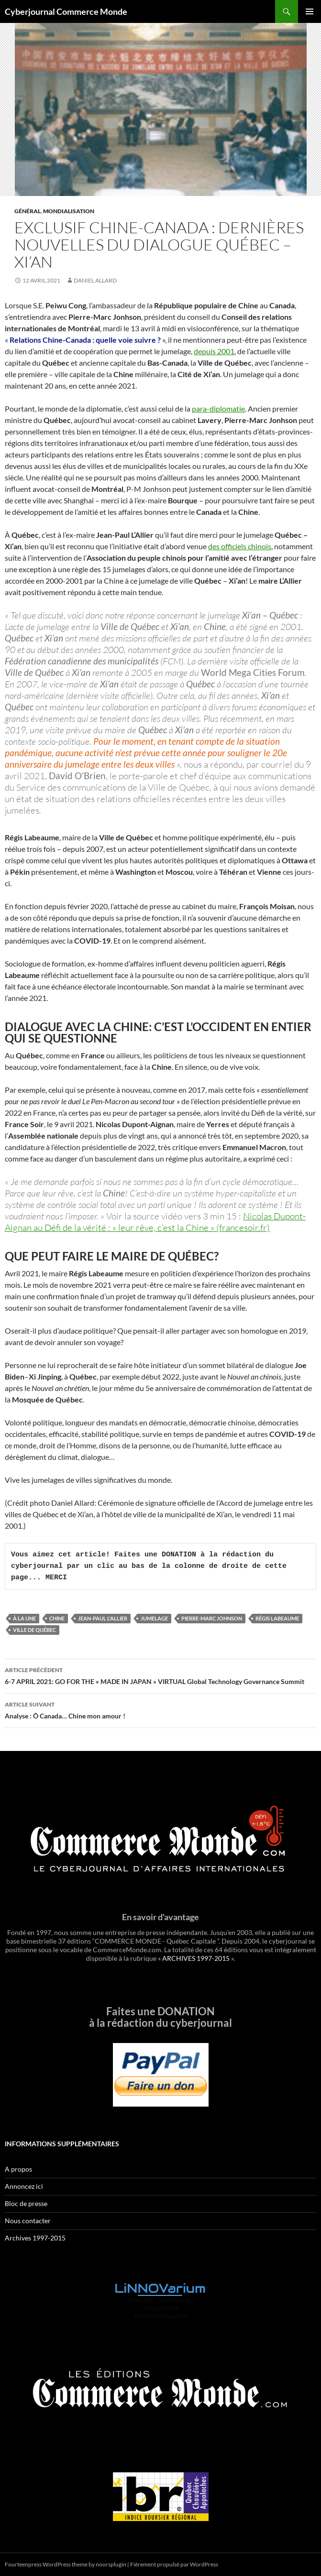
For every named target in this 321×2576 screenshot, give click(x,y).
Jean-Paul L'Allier (102, 1618)
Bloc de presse (26, 2203)
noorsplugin (111, 2564)
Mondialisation (68, 211)
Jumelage (154, 1618)
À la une (24, 1618)
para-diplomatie (218, 408)
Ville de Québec (34, 1630)
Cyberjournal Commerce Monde (66, 11)
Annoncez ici (24, 2186)
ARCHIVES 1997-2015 (196, 1958)
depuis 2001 (214, 351)
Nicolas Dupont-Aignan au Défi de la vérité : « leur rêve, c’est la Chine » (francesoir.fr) (155, 1221)
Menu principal (309, 11)
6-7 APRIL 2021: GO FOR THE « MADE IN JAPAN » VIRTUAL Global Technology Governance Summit (160, 1674)
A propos (18, 2169)
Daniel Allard (95, 280)
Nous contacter (28, 2221)
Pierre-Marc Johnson (211, 1618)
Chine (57, 1618)
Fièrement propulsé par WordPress (174, 2564)
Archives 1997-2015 (35, 2238)
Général (27, 211)
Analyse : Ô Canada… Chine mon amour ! (160, 1709)
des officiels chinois (239, 546)
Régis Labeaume (277, 1618)
